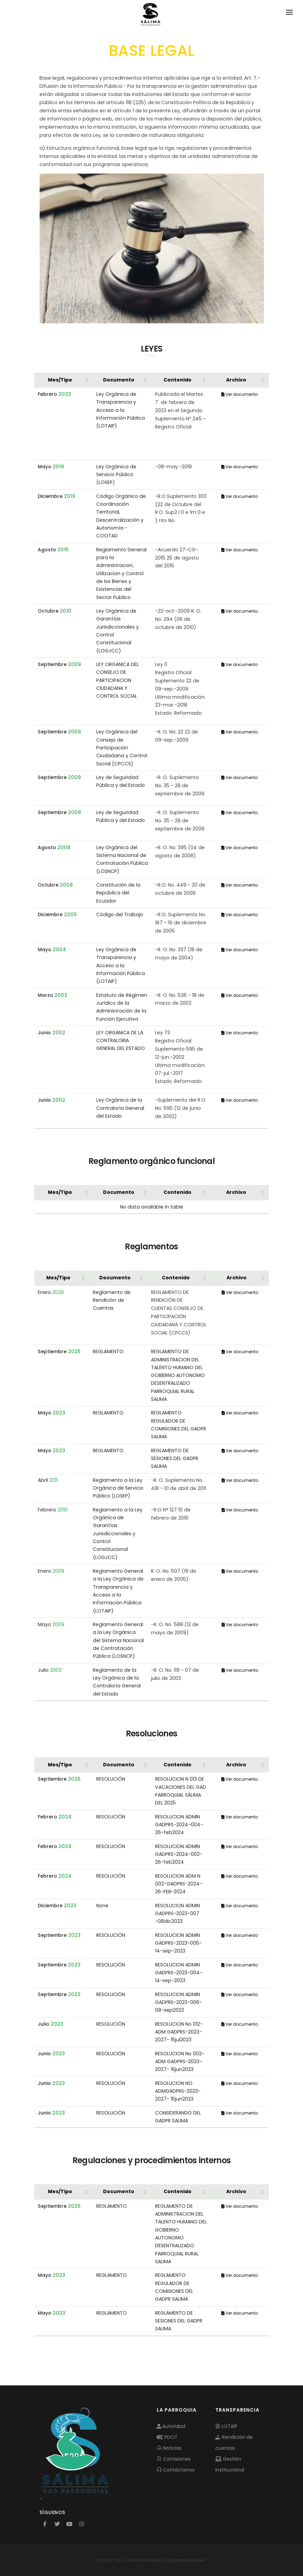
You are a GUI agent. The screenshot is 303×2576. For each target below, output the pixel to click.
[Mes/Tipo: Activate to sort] (63, 380)
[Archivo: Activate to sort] (239, 380)
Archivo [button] (236, 379)
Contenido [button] (177, 379)
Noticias (169, 2448)
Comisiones (174, 2459)
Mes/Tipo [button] (60, 379)
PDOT (167, 2437)
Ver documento (239, 394)
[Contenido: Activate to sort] (181, 380)
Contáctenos (176, 2469)
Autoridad (171, 2426)
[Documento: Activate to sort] (122, 380)
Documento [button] (118, 379)
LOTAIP (226, 2426)
